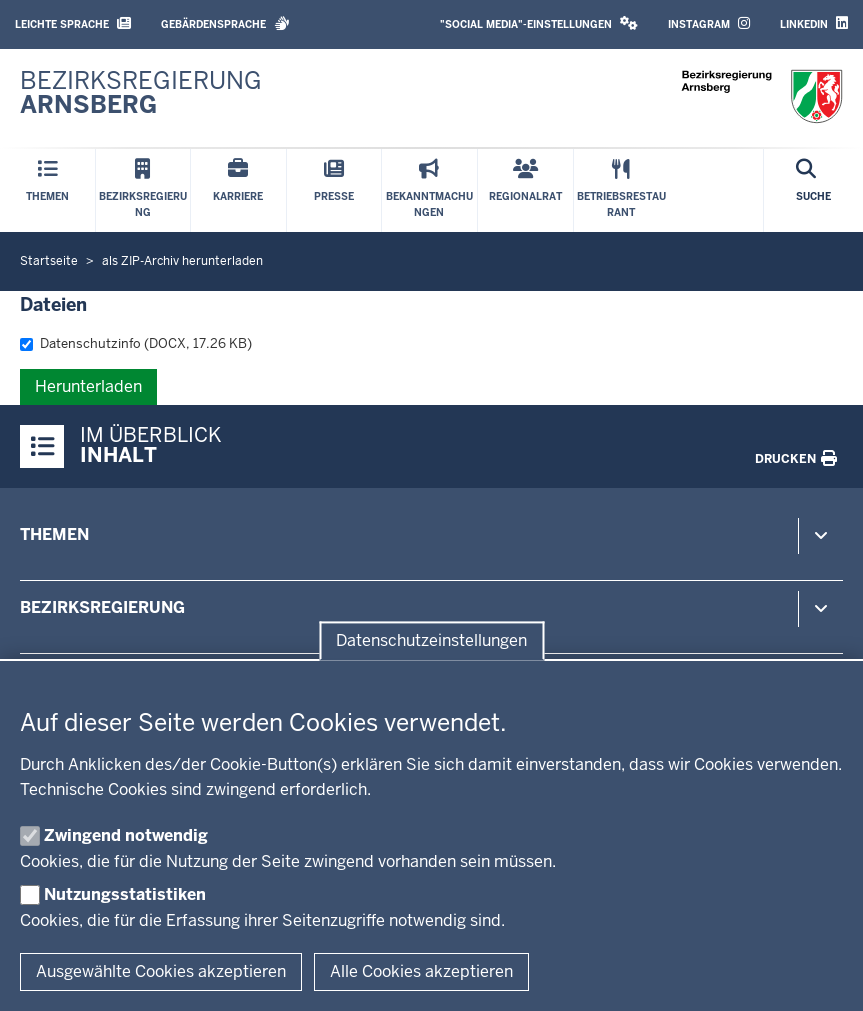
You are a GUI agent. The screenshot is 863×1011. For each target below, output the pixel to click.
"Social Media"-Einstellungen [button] (539, 23)
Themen (54, 534)
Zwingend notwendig (126, 835)
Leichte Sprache (73, 23)
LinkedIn (814, 23)
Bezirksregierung (102, 607)
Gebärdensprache (225, 23)
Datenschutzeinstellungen (431, 640)
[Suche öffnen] (813, 190)
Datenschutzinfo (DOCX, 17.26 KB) (136, 343)
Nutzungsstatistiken (125, 894)
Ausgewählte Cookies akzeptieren (161, 971)
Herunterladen (88, 386)
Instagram (709, 23)
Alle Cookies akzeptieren (421, 971)
